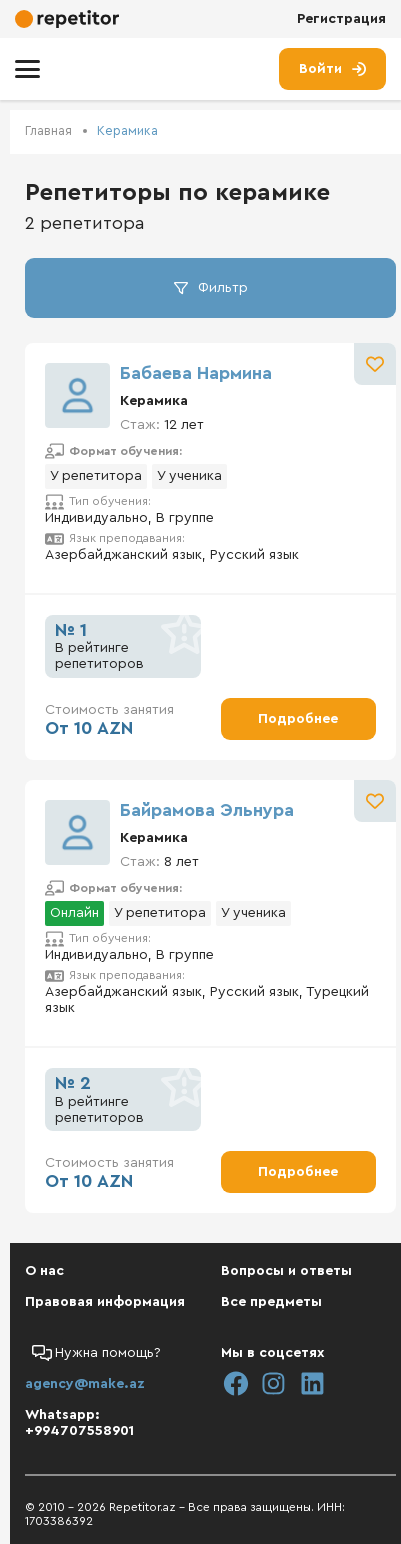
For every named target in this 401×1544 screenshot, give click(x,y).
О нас (44, 1271)
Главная (48, 130)
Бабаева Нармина (196, 373)
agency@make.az (85, 1384)
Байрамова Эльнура (207, 810)
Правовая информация (105, 1302)
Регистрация (341, 19)
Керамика (127, 130)
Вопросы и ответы (286, 1271)
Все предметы (271, 1302)
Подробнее (298, 719)
